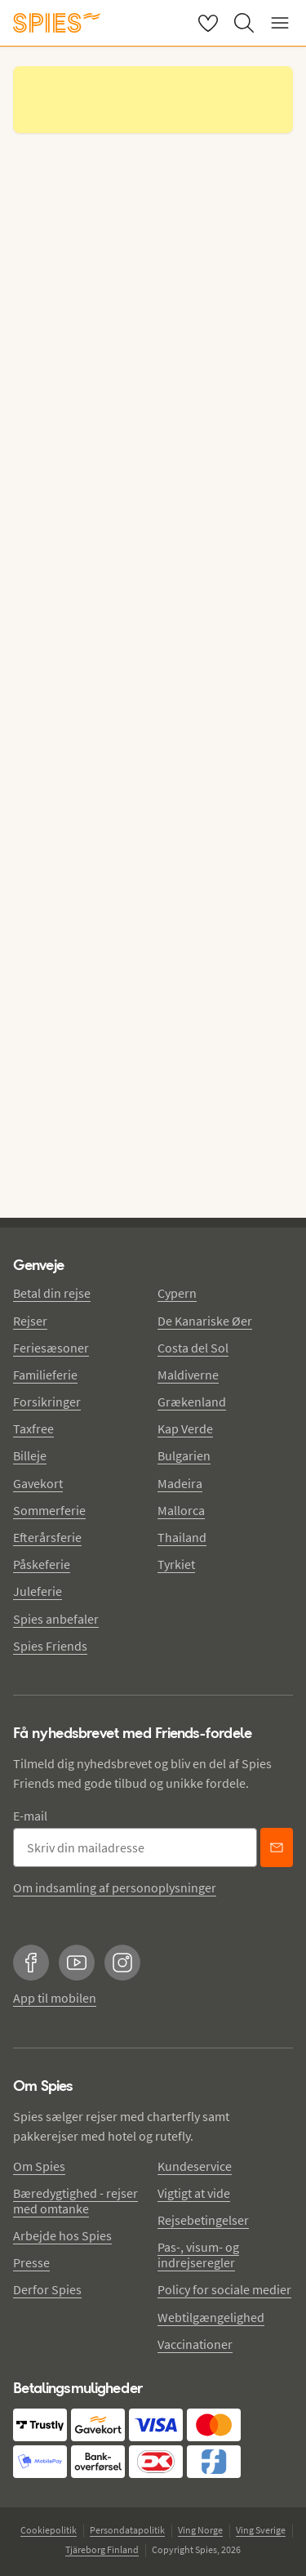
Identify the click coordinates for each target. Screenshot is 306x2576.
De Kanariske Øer (204, 1321)
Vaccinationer (195, 2344)
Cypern (177, 1293)
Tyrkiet (176, 1564)
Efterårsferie (47, 1537)
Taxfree (33, 1428)
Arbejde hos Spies (62, 2235)
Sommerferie (49, 1510)
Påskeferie (41, 1564)
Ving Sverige (261, 2530)
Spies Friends (50, 1646)
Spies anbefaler (56, 1619)
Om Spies (39, 2166)
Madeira (179, 1483)
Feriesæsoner (51, 1347)
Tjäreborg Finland (102, 2549)
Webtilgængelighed (210, 2317)
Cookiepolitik (48, 2530)
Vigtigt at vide (193, 2193)
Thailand (181, 1537)
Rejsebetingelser (203, 2220)
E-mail (30, 1815)
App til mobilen (54, 1998)
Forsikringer (47, 1401)
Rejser (30, 1321)
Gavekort (38, 1483)
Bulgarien (184, 1455)
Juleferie (37, 1591)
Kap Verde (185, 1428)
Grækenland (191, 1401)
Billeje (30, 1455)
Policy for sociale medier (224, 2289)
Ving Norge (200, 2530)
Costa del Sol (192, 1347)
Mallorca (181, 1510)
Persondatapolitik (127, 2530)
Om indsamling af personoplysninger (114, 1887)
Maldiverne (188, 1374)
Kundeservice (194, 2166)
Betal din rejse (52, 1293)
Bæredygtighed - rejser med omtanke (75, 2201)
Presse (31, 2262)
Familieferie (45, 1374)
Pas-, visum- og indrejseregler (198, 2255)
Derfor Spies (47, 2289)
